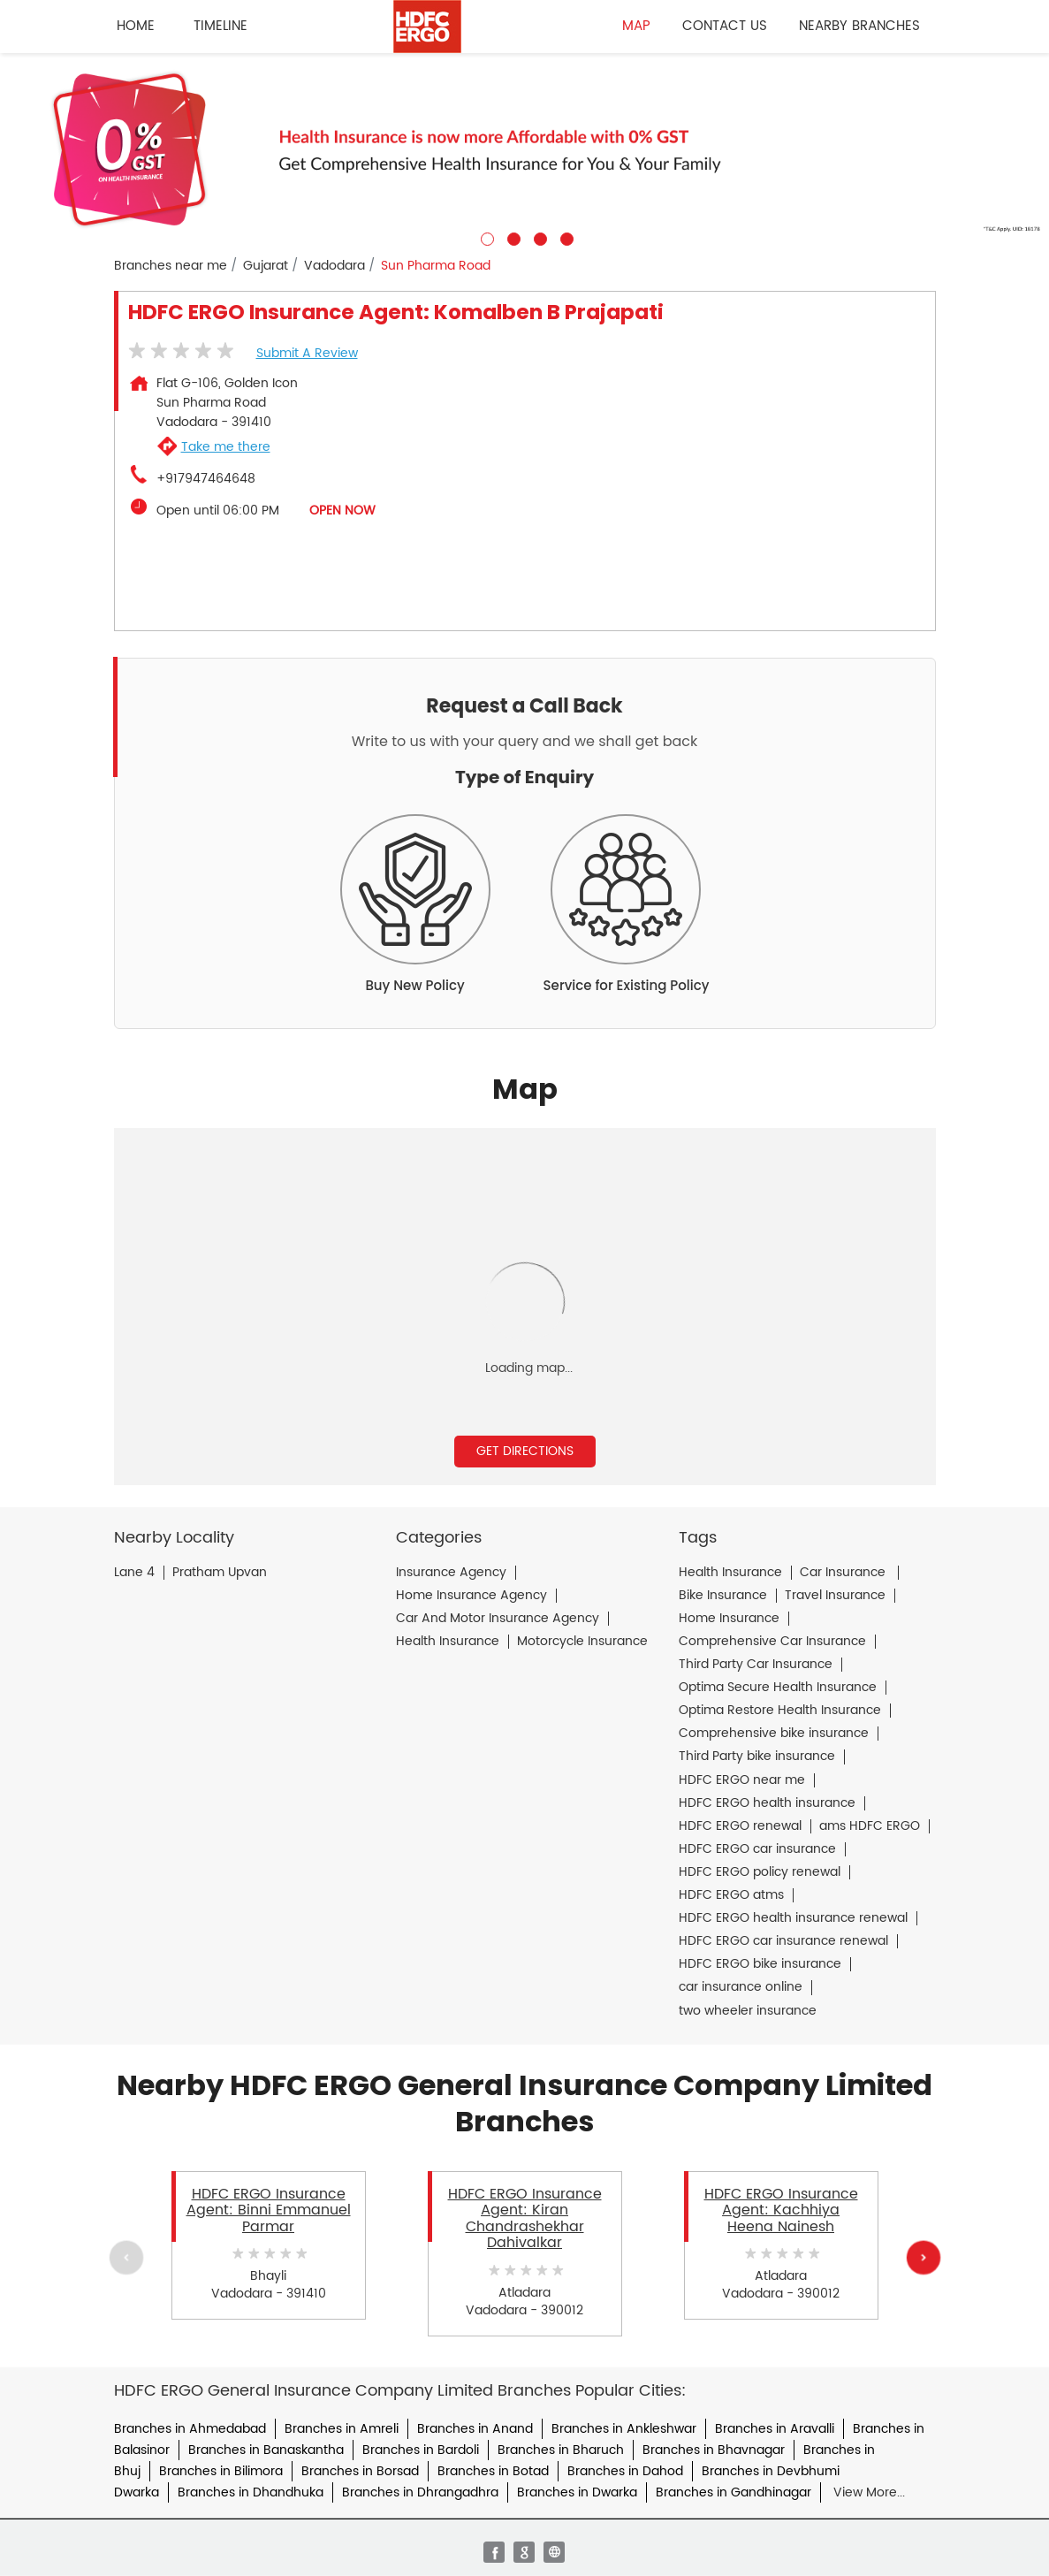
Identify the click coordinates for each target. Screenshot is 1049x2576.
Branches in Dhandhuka (250, 2492)
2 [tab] (511, 236)
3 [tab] (538, 236)
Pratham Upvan (219, 1573)
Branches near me (170, 266)
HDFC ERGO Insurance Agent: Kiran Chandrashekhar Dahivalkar (525, 2218)
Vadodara (334, 266)
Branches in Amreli (342, 2429)
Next (922, 2258)
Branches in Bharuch (561, 2450)
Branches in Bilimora (221, 2471)
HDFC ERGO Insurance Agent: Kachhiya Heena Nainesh (781, 2210)
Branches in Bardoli (420, 2450)
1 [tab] (485, 236)
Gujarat (265, 266)
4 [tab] (564, 236)
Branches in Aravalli (774, 2429)
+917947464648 (205, 479)
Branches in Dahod (625, 2471)
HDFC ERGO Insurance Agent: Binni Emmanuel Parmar (268, 2210)
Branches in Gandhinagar (733, 2492)
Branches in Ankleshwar (623, 2429)
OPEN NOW (342, 510)
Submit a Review (307, 353)
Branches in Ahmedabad (190, 2429)
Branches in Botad (493, 2471)
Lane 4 (134, 1573)
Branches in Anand (475, 2429)
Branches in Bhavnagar (713, 2450)
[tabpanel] (524, 149)
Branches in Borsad (360, 2471)
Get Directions (525, 1451)
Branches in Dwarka (577, 2492)
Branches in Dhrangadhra (420, 2492)
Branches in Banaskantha (266, 2450)
